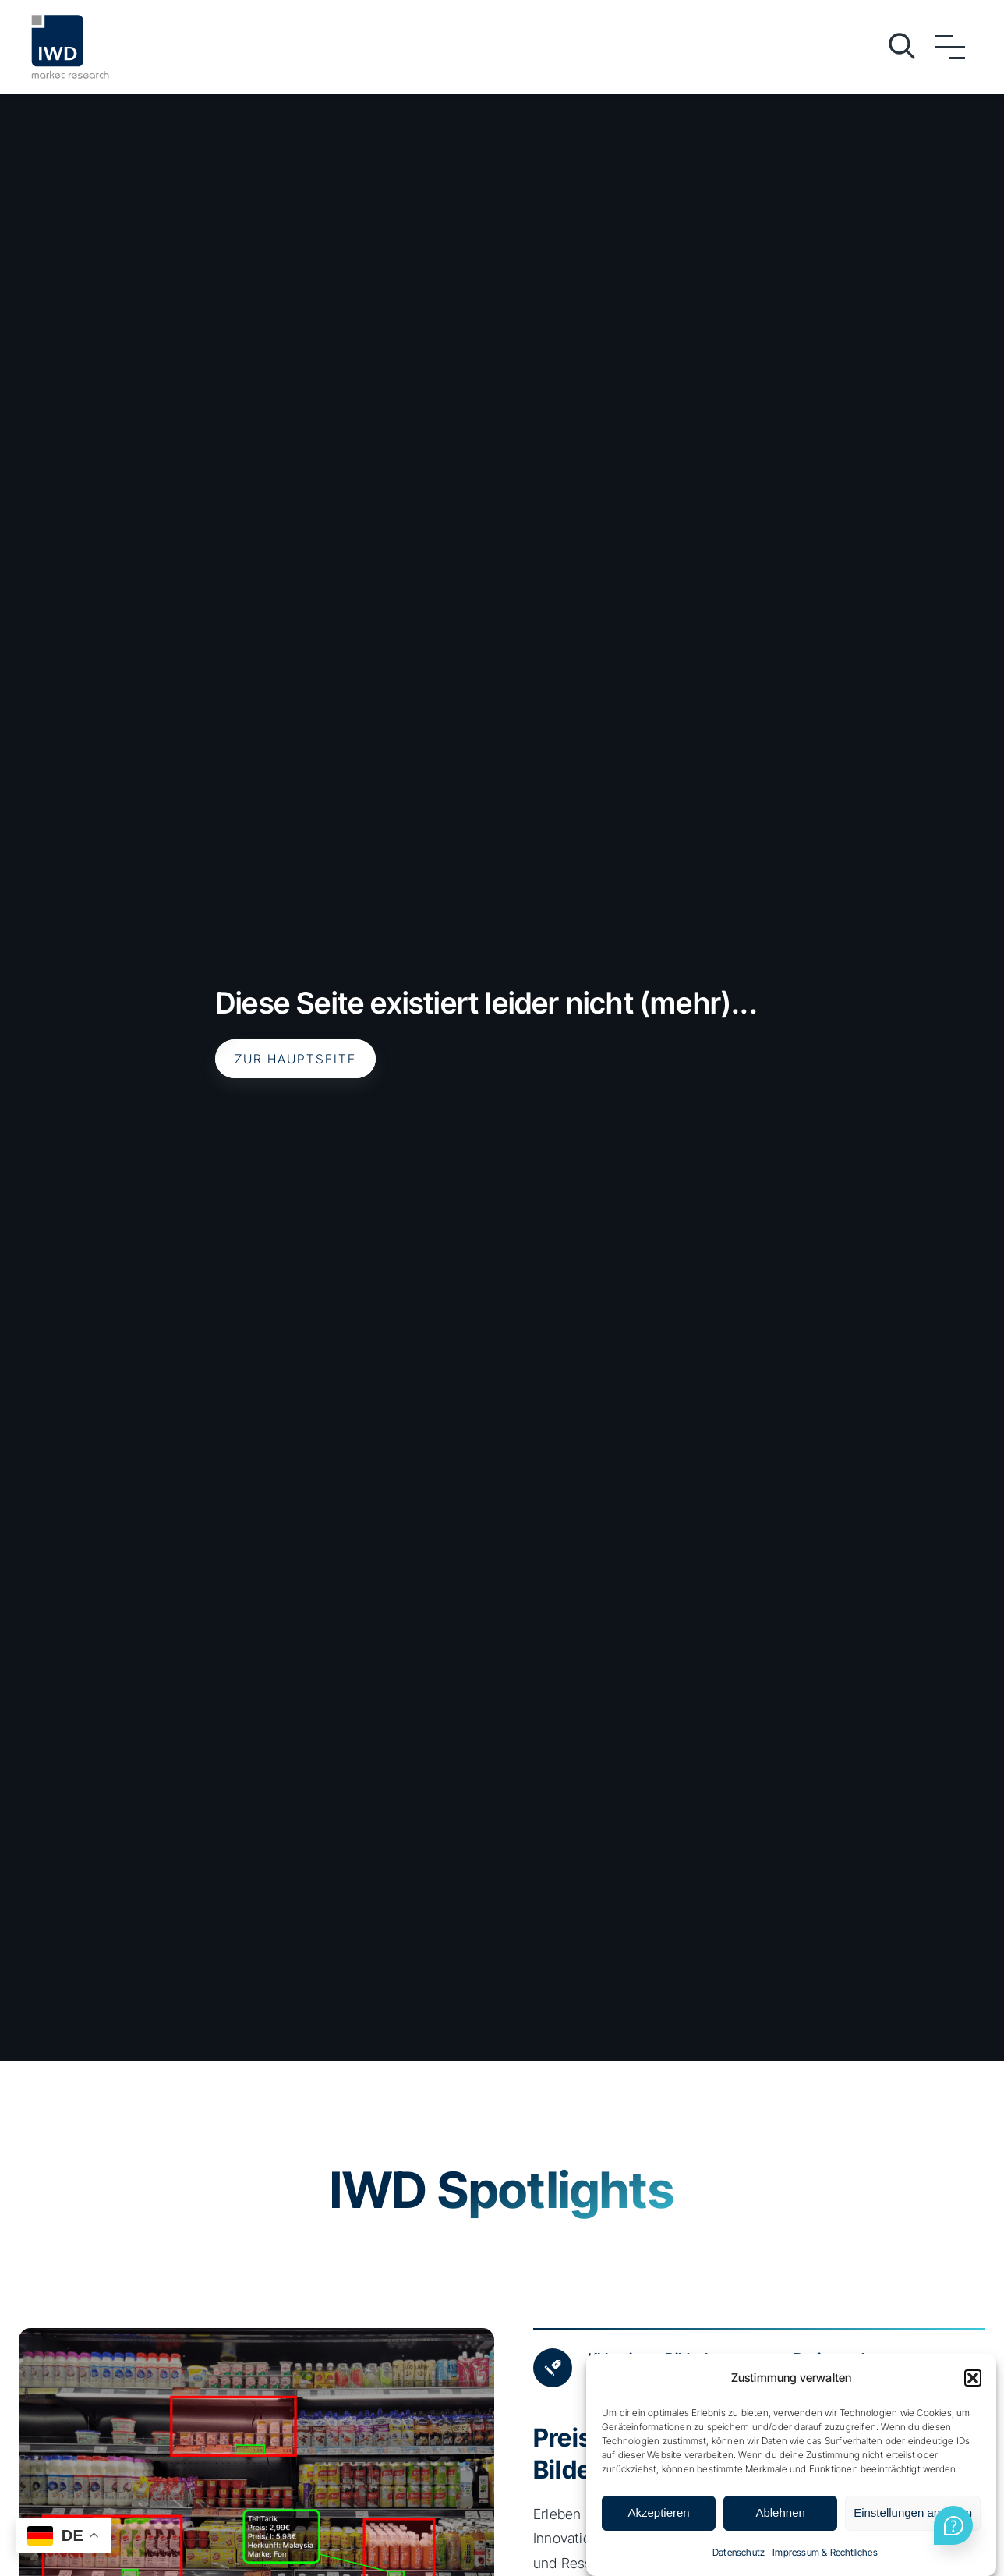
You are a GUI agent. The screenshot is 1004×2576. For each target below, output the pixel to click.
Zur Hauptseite (295, 1058)
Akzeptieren (658, 2512)
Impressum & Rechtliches (825, 2552)
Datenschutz (738, 2552)
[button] (973, 2378)
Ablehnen (779, 2512)
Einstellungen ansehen (913, 2512)
